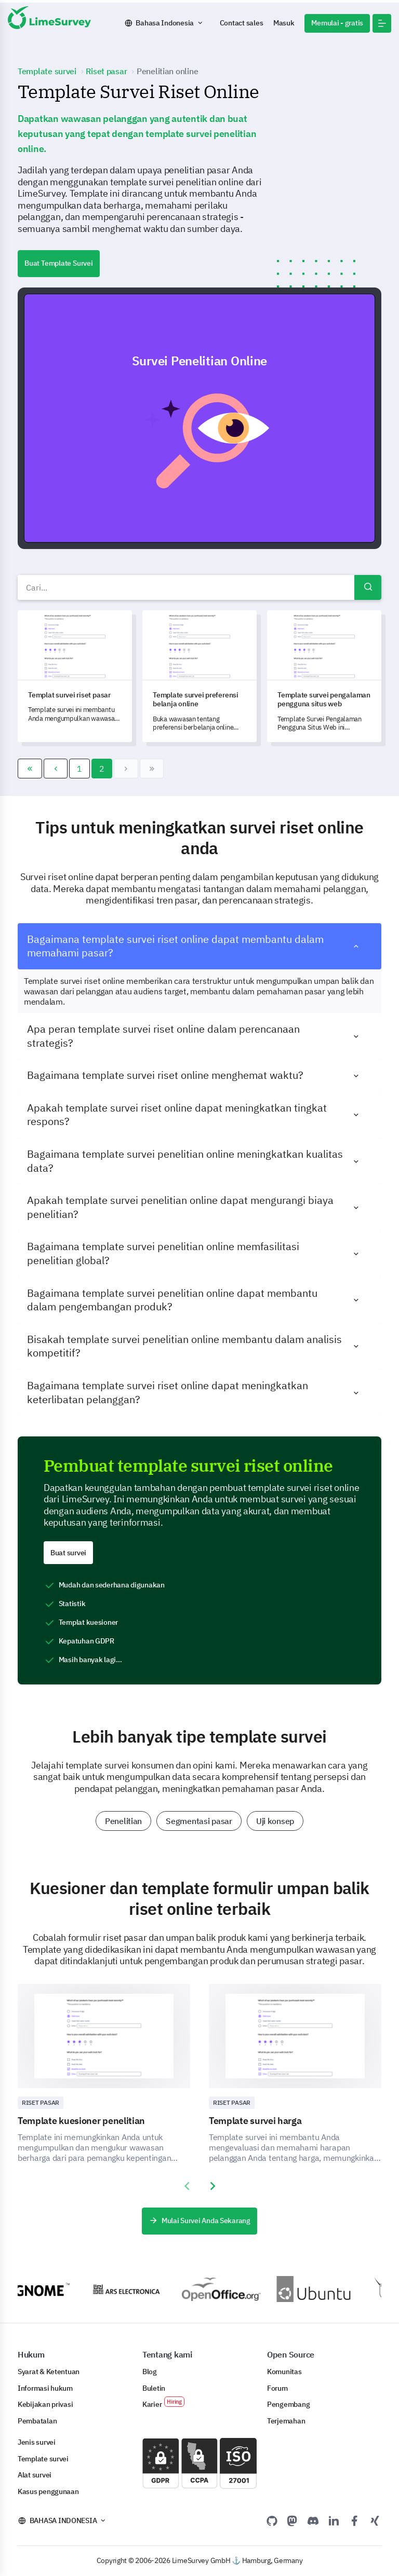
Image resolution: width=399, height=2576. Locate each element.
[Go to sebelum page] (56, 768)
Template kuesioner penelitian (81, 2121)
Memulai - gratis (337, 23)
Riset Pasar (40, 2102)
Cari (367, 587)
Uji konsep (275, 1821)
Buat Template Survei (58, 263)
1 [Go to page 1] (79, 768)
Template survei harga (255, 2121)
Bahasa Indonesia (165, 23)
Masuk (284, 23)
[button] (382, 23)
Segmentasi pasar (199, 1821)
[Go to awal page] (30, 768)
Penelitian (123, 1821)
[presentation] (186, 2186)
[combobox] (199, 587)
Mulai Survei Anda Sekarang (199, 2220)
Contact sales (241, 23)
